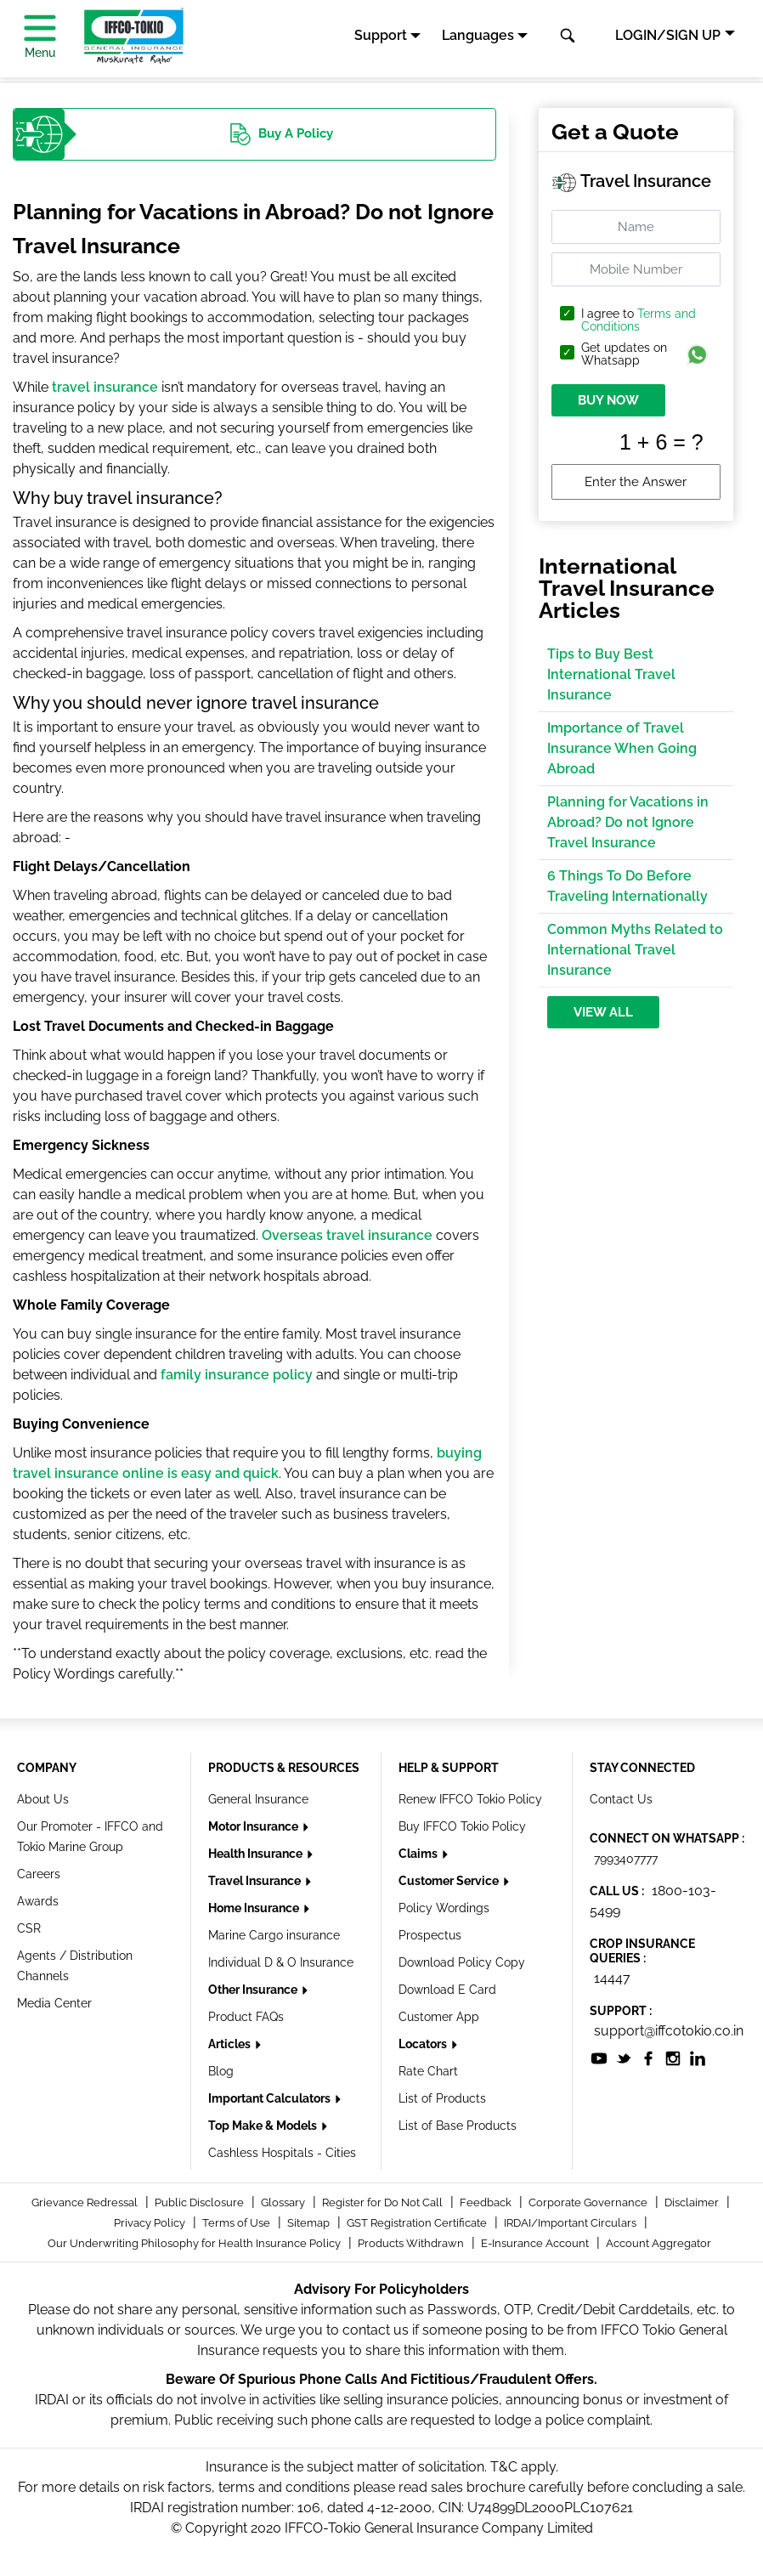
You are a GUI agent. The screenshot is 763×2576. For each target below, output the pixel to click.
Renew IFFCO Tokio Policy (470, 1799)
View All (603, 1012)
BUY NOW (608, 400)
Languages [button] (478, 35)
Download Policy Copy (461, 1962)
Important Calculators (270, 2098)
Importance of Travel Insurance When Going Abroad (622, 748)
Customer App (438, 2017)
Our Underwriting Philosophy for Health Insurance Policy (195, 2243)
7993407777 (626, 1858)
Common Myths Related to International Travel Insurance (635, 949)
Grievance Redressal (85, 2202)
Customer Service (449, 1881)
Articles (230, 2044)
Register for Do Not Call (383, 2202)
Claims (419, 1853)
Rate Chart (428, 2071)
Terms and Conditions (638, 320)
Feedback (487, 2202)
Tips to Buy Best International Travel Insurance (611, 674)
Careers (38, 1874)
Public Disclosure (200, 2202)
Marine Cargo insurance (274, 1935)
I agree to (638, 320)
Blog (221, 2071)
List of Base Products (457, 2125)
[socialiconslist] (599, 2058)
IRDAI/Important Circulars (571, 2222)
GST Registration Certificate (418, 2222)
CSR (29, 1928)
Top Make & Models (263, 2125)
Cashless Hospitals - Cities (282, 2153)
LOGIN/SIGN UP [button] (668, 35)
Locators (423, 2044)
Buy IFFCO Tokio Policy (462, 1826)
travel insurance (105, 387)
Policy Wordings (443, 1908)
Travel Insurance (255, 1881)
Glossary (284, 2202)
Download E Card (447, 1989)
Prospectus (429, 1935)
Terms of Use (237, 2222)
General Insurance (258, 1799)
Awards (38, 1901)
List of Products (442, 2098)
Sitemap (309, 2222)
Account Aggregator (658, 2243)
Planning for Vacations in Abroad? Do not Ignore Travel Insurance (628, 822)
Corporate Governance (589, 2202)
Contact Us (621, 1799)
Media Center (54, 2003)
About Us (43, 1799)
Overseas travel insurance (347, 1235)
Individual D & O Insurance (280, 1962)
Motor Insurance (254, 1826)
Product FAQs (246, 2017)
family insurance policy (237, 1375)
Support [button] (380, 35)
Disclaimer (692, 2202)
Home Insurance (255, 1908)
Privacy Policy (151, 2222)
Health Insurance (256, 1853)
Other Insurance (254, 1989)
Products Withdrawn (412, 2243)
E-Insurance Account (536, 2243)
